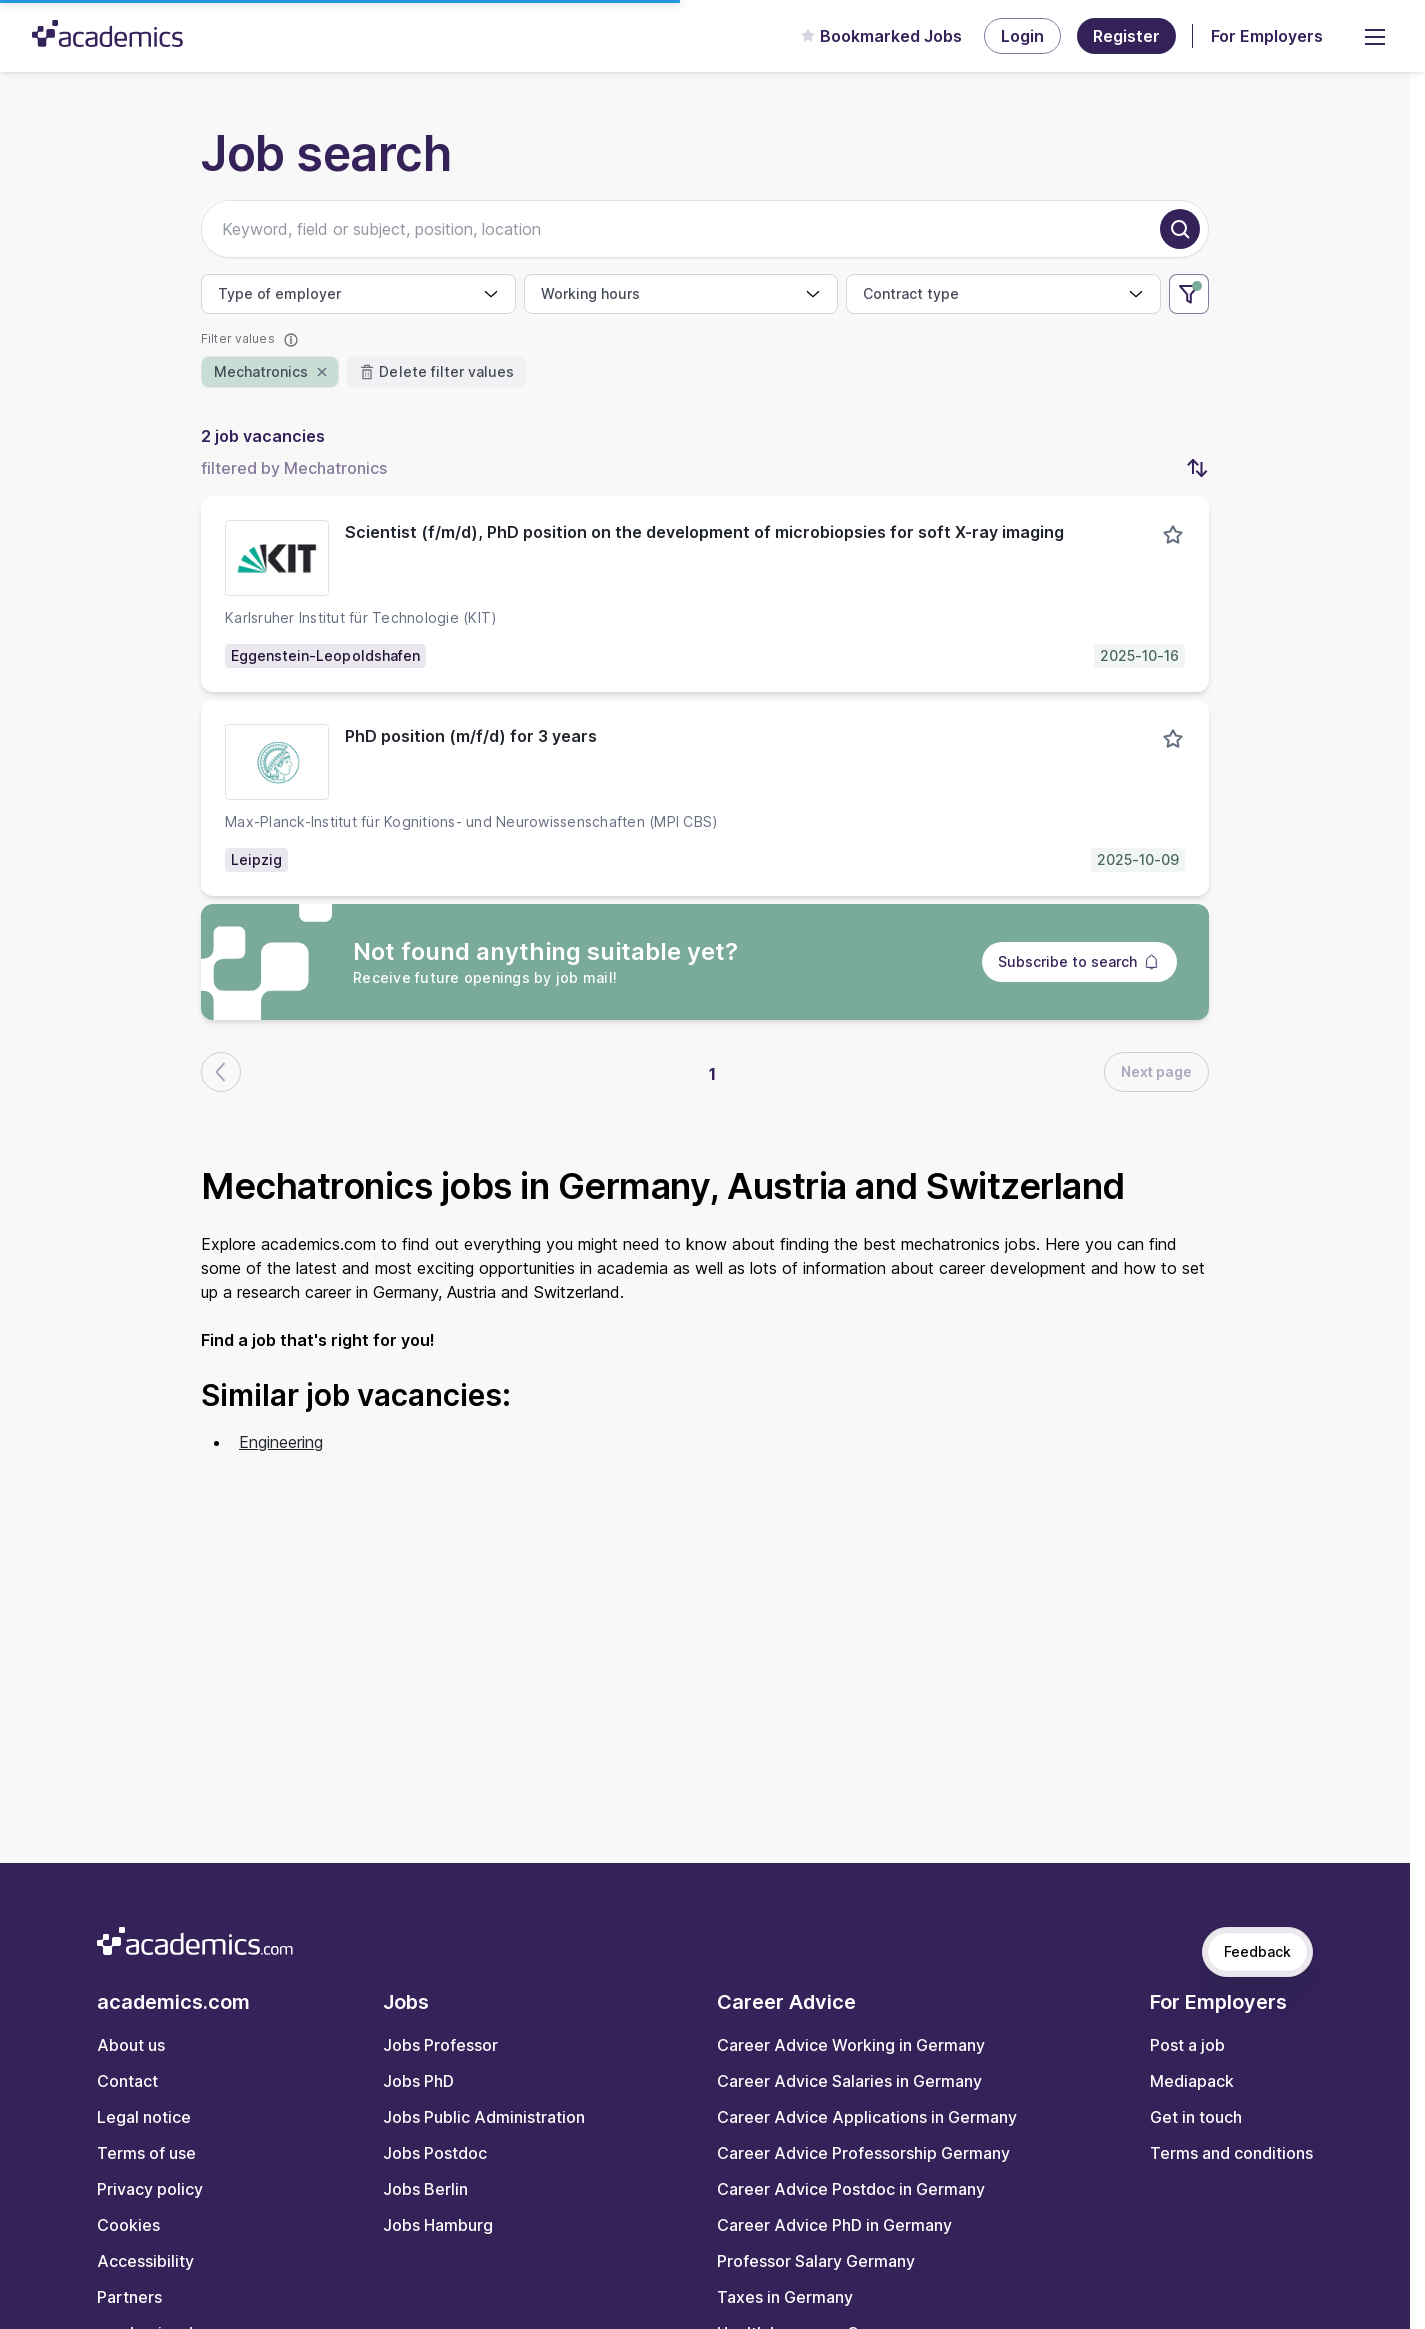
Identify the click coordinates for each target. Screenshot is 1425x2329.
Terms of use (146, 2153)
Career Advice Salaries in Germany (849, 2081)
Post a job (1187, 2045)
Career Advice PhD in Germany (834, 2225)
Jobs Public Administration (484, 2117)
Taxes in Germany (785, 2297)
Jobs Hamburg (438, 2225)
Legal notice (144, 2117)
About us (131, 2045)
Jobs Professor (440, 2045)
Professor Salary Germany (816, 2261)
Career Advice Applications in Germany (867, 2117)
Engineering (281, 1442)
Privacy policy (150, 2189)
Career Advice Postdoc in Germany (851, 2189)
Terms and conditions (1231, 2153)
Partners (129, 2297)
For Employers (1267, 36)
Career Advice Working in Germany (851, 2045)
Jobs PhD (418, 2081)
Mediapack (1192, 2081)
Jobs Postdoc (435, 2153)
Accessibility (145, 2261)
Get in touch (1196, 2117)
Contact (127, 2081)
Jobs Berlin (425, 2189)
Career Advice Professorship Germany (863, 2153)
